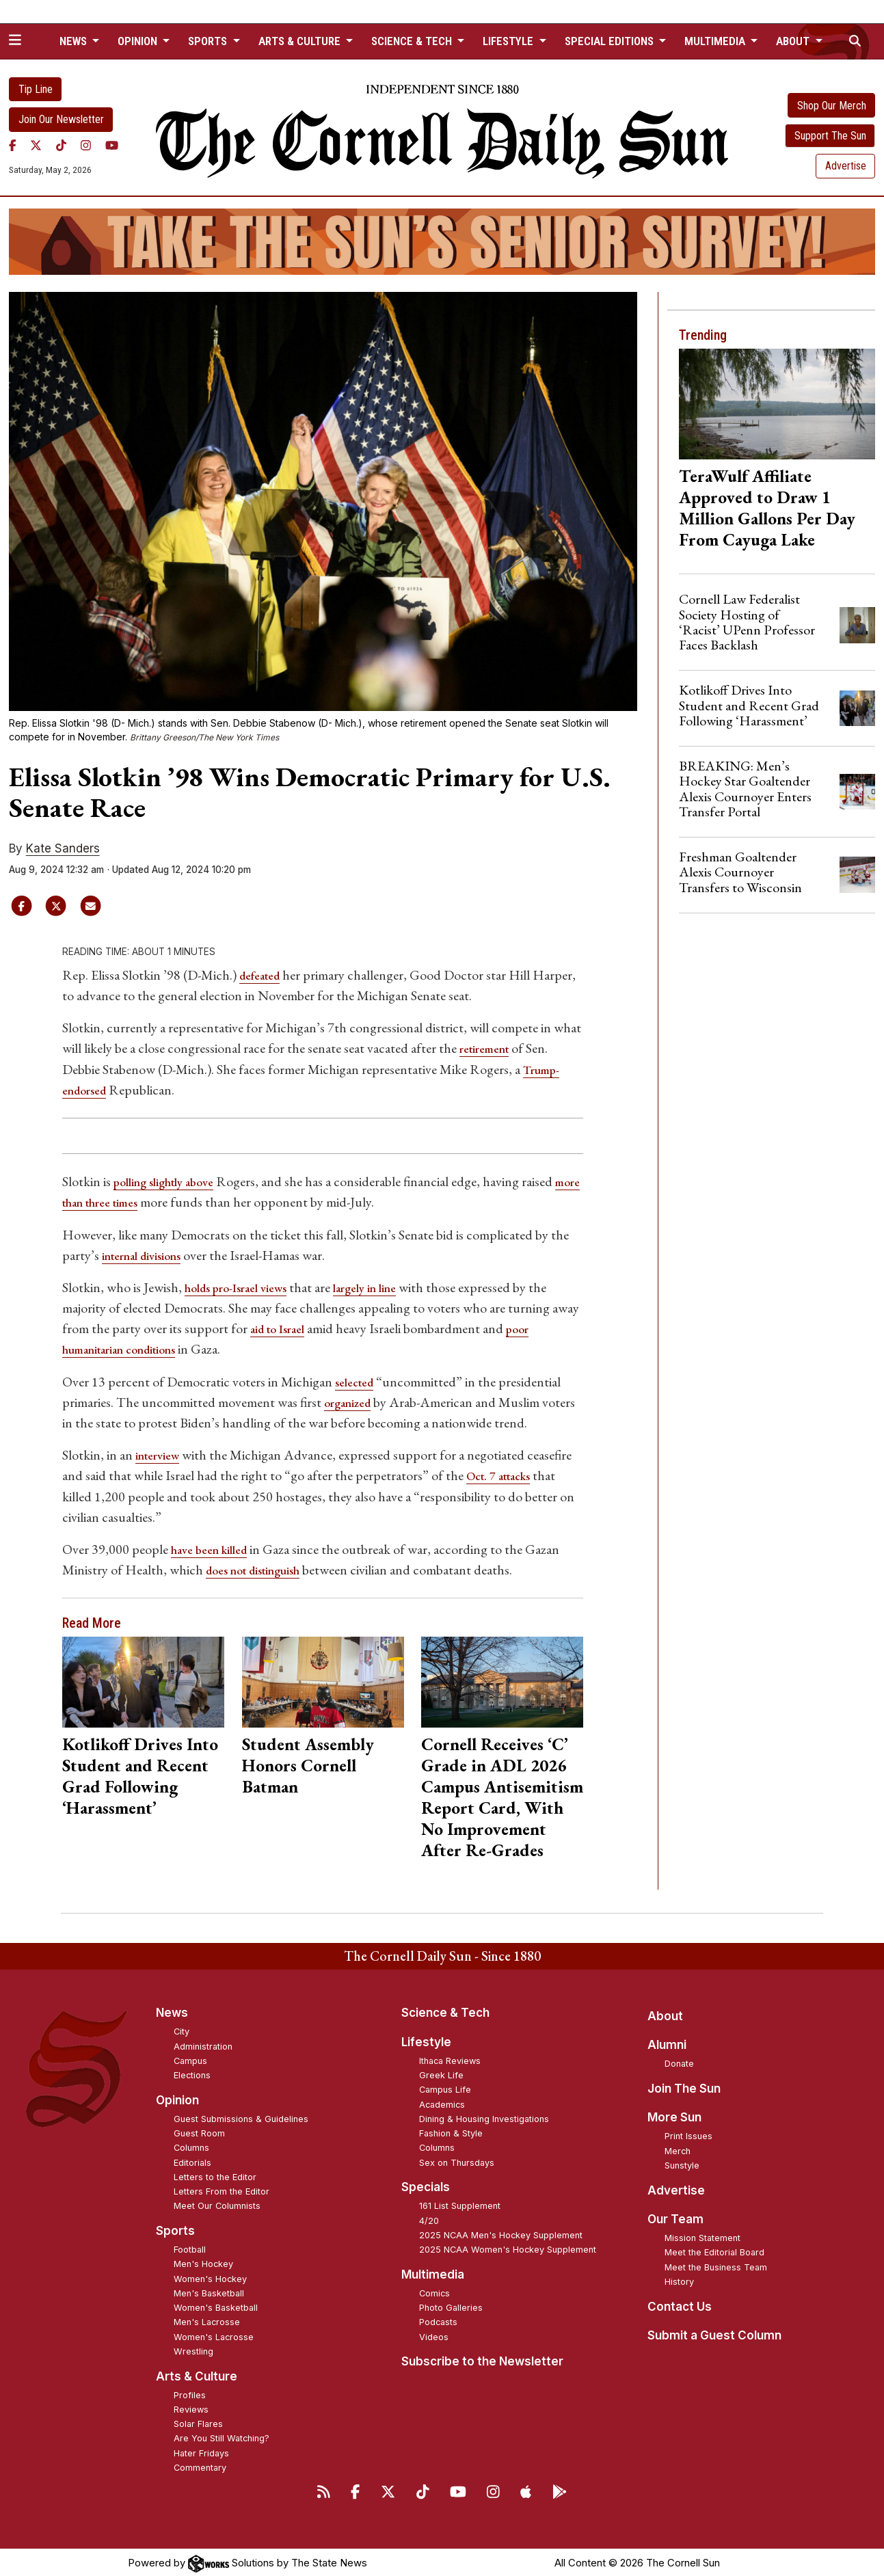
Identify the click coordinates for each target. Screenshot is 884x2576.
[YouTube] (111, 145)
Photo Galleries (451, 2305)
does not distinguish (262, 1567)
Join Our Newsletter (61, 119)
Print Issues (688, 2133)
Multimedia (432, 2272)
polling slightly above (173, 1181)
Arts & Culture (196, 2373)
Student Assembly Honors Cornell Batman (308, 1762)
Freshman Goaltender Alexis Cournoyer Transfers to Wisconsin (740, 872)
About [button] (794, 41)
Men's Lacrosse (207, 2319)
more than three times (124, 1201)
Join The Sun (684, 2086)
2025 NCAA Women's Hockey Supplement (507, 2247)
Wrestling (193, 2349)
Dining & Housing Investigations (484, 2116)
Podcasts (438, 2319)
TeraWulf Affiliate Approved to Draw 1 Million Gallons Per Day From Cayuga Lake (767, 507)
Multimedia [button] (716, 41)
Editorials (192, 2160)
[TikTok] (61, 145)
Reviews (191, 2407)
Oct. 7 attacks (504, 1473)
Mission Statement (702, 2235)
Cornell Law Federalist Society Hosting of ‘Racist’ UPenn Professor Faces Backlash (747, 622)
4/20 (429, 2218)
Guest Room (199, 2130)
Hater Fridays (201, 2450)
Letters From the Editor (221, 2189)
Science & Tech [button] (413, 41)
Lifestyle (426, 2039)
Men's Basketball (209, 2290)
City (181, 2029)
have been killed (215, 1546)
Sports (175, 2228)
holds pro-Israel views (245, 1286)
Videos (433, 2334)
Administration (203, 2044)
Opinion (177, 2097)
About (665, 2013)
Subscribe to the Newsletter (482, 2358)
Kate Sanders (63, 848)
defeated (264, 975)
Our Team (675, 2216)
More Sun (674, 2114)
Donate (679, 2061)
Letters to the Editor (215, 2174)
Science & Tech (445, 2010)
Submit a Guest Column (714, 2332)
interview (160, 1453)
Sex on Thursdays (456, 2160)
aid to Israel (282, 1327)
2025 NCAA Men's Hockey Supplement (500, 2232)
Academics (442, 2102)
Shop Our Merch (831, 105)
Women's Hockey (210, 2276)
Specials (425, 2184)
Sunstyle (682, 2163)
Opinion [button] (139, 41)
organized (352, 1400)
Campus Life (445, 2087)
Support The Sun (830, 135)
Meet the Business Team (716, 2264)
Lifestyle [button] (509, 41)
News (172, 2010)
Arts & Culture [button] (300, 41)
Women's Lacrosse (214, 2334)
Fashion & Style (451, 2130)
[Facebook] (12, 145)
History (679, 2279)
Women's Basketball (216, 2305)
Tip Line (35, 89)
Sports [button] (209, 41)
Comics (434, 2290)
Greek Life (441, 2072)
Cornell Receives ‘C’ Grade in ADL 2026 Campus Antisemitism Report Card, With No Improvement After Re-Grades (502, 1794)
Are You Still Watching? (221, 2435)
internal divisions (148, 1254)
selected (358, 1379)
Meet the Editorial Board (714, 2249)
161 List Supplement (459, 2203)
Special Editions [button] (610, 41)
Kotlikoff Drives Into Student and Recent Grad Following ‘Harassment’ (140, 1773)
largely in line (390, 1286)
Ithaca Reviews (450, 2058)
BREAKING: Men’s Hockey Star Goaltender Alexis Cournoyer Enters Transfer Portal (745, 788)
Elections (192, 2072)
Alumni (666, 2042)
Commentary (200, 2465)
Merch (678, 2148)
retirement (489, 1048)
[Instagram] (86, 145)
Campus (190, 2058)
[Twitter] (36, 145)
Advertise (845, 165)
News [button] (74, 41)
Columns (191, 2145)
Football (190, 2247)
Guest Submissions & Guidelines (241, 2116)
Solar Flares (198, 2421)
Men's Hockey (203, 2261)
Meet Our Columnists (217, 2203)
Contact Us (679, 2304)
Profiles (190, 2392)
